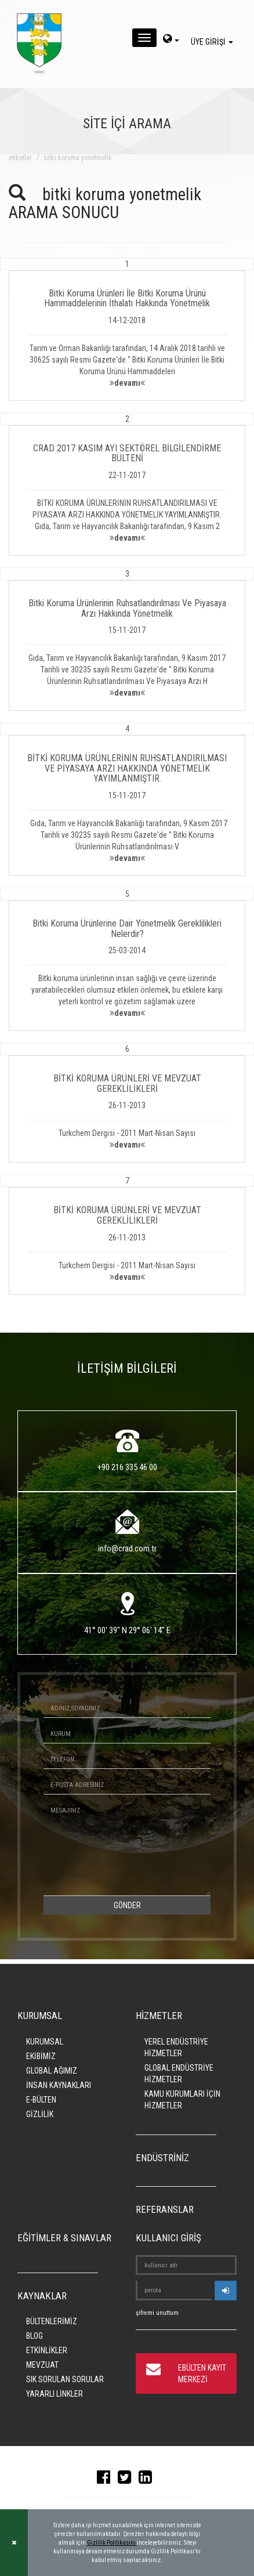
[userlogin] (226, 2290)
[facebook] (106, 2479)
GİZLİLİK (39, 2114)
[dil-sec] (171, 40)
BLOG (34, 2335)
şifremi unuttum (157, 2313)
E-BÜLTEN (41, 2099)
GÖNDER (127, 1905)
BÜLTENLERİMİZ (51, 2321)
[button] (127, 329)
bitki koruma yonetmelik (78, 158)
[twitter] (127, 2479)
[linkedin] (148, 2479)
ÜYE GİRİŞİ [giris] (214, 41)
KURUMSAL (44, 2041)
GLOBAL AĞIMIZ (51, 2070)
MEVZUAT (42, 2364)
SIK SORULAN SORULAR (65, 2379)
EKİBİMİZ (41, 2056)
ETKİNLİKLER (46, 2350)
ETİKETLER (20, 158)
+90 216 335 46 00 (127, 1467)
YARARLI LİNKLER (54, 2393)
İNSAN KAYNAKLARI (58, 2085)
